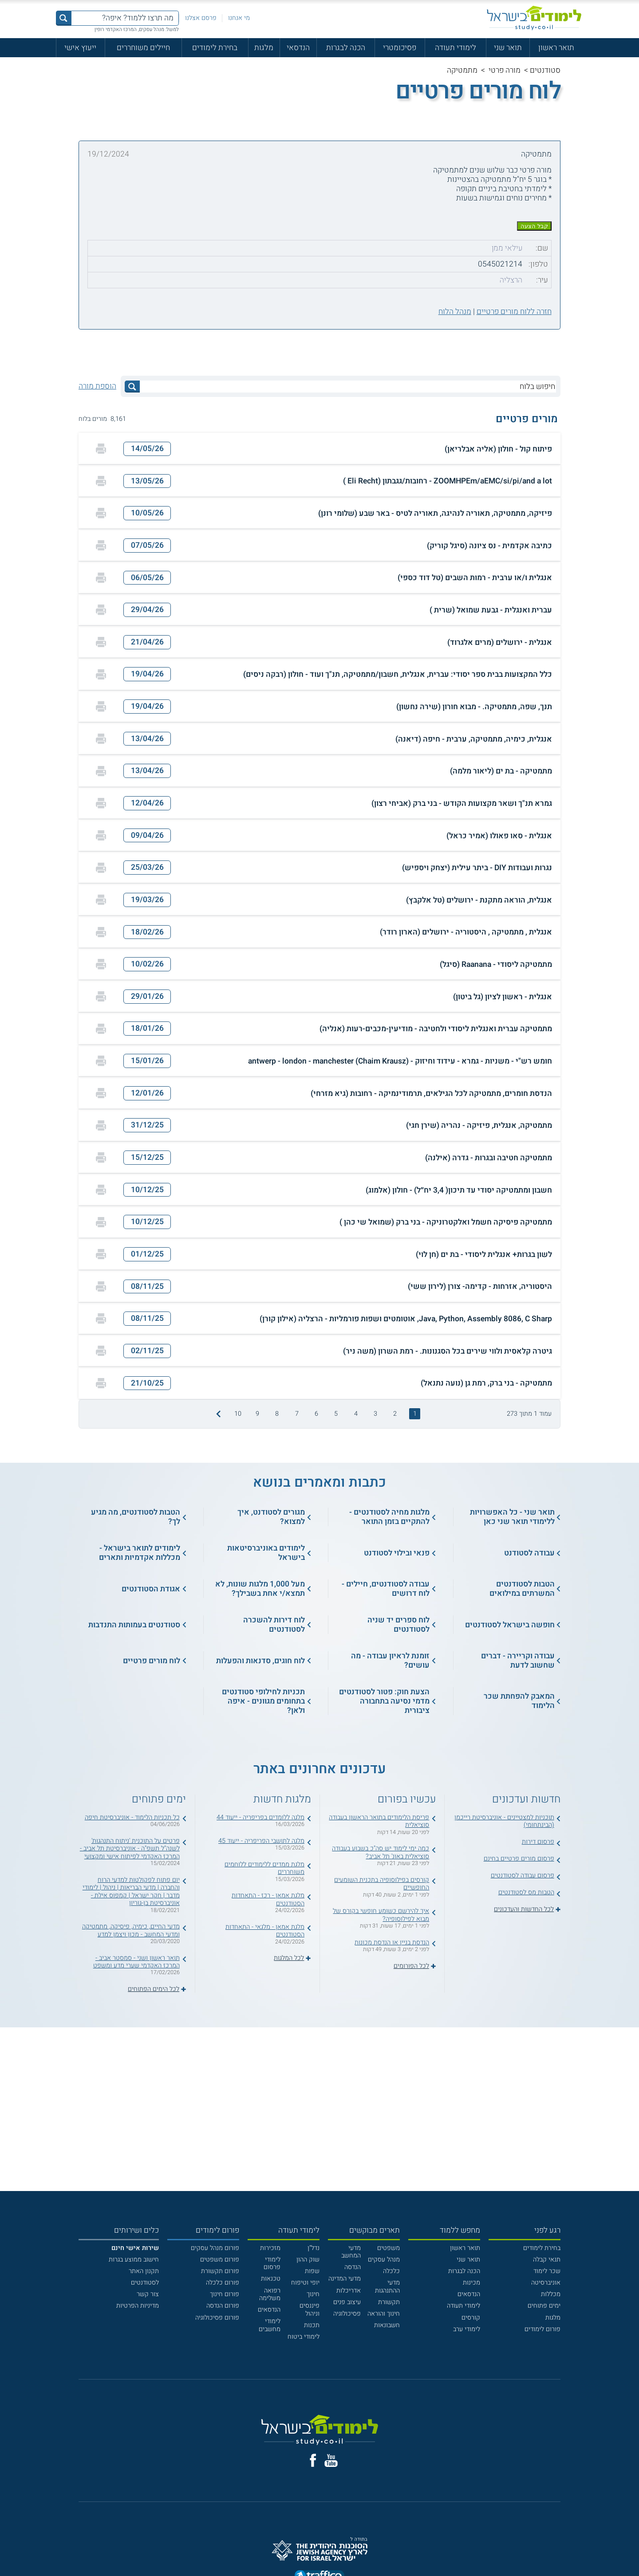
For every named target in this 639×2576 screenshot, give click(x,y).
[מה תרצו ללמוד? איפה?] (125, 18)
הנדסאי (298, 47)
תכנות (312, 2325)
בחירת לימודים (214, 47)
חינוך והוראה (383, 2313)
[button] (319, 449)
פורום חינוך (224, 2294)
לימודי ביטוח (304, 2336)
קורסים (471, 2317)
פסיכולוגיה (347, 2313)
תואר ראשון (556, 47)
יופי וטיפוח (305, 2282)
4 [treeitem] (356, 1413)
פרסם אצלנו (201, 18)
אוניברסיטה (545, 2282)
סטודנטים (545, 70)
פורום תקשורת (220, 2271)
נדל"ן (314, 2248)
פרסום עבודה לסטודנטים (522, 1875)
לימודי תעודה (455, 47)
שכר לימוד (546, 2271)
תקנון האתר (144, 2271)
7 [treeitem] (297, 1413)
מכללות (550, 2294)
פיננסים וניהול (310, 2309)
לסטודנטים (145, 2282)
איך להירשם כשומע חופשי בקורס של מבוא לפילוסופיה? (381, 1914)
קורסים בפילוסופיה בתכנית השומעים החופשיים (381, 1883)
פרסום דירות (538, 1841)
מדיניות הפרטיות (137, 2305)
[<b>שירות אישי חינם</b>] (135, 2248)
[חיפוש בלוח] (348, 387)
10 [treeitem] (237, 1413)
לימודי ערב (466, 2329)
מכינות (471, 2282)
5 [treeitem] (336, 1413)
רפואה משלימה (269, 2294)
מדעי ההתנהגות (387, 2286)
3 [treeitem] (375, 1413)
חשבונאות (387, 2325)
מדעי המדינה (344, 2278)
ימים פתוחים (544, 2305)
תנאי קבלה (546, 2259)
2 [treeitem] (395, 1413)
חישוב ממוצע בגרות (134, 2259)
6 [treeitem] (316, 1413)
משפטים (388, 2248)
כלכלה (391, 2271)
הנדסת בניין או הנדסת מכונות (392, 1942)
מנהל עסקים (384, 2259)
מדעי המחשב (351, 2251)
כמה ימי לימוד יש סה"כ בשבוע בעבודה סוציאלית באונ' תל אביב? (380, 1852)
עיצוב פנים (347, 2302)
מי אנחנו (239, 18)
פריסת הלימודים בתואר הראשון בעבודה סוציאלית (379, 1821)
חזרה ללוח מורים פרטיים (514, 311)
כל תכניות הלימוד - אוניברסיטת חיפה (132, 1817)
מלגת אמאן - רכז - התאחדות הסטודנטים (268, 1899)
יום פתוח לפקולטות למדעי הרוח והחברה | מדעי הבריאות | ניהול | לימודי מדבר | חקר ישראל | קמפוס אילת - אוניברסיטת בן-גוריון (131, 1891)
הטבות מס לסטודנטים (526, 1892)
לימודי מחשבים (269, 2325)
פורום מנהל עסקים (215, 2248)
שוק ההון (308, 2259)
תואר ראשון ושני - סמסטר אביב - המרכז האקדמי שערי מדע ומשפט (136, 1961)
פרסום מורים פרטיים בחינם (519, 1858)
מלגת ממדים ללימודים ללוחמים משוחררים (264, 1868)
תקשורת (389, 2302)
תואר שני (508, 47)
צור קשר (148, 2294)
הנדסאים (469, 2294)
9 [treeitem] (257, 1413)
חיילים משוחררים (143, 47)
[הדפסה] (101, 449)
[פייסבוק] (313, 2460)
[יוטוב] (331, 2460)
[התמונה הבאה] (217, 1414)
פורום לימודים (542, 2329)
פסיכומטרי (399, 47)
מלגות (263, 47)
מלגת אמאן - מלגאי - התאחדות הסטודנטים (264, 1930)
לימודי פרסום (272, 2263)
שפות (312, 2271)
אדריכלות (348, 2290)
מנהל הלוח (454, 311)
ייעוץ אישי (80, 47)
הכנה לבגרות (345, 47)
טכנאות (270, 2278)
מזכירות (270, 2248)
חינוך (313, 2294)
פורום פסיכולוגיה (217, 2317)
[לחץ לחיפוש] (132, 387)
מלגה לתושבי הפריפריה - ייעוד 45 (261, 1841)
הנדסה (352, 2267)
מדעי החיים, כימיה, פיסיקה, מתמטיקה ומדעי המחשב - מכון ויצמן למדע (131, 1930)
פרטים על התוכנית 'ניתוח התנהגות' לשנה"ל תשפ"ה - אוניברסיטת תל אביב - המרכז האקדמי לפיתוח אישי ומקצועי (130, 1848)
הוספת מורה (97, 386)
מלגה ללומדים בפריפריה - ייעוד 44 (260, 1817)
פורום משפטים (219, 2259)
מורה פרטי (505, 70)
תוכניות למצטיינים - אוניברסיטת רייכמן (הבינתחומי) (504, 1821)
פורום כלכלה (222, 2282)
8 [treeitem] (277, 1413)
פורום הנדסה (222, 2305)
